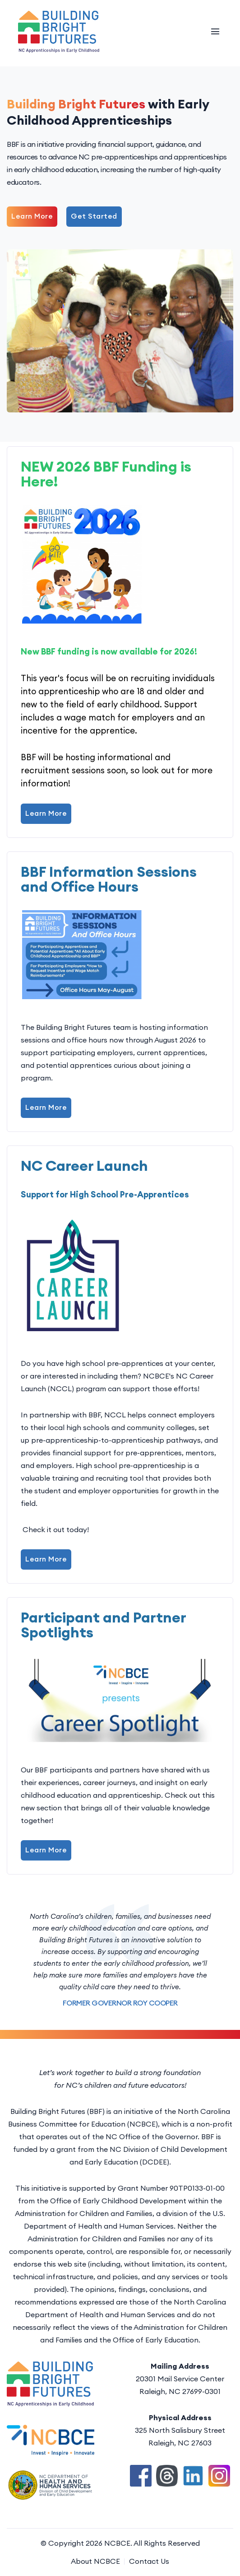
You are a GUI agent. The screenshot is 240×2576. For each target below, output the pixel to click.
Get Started (94, 215)
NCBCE (117, 2543)
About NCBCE (95, 2561)
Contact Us (149, 2561)
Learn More (32, 215)
